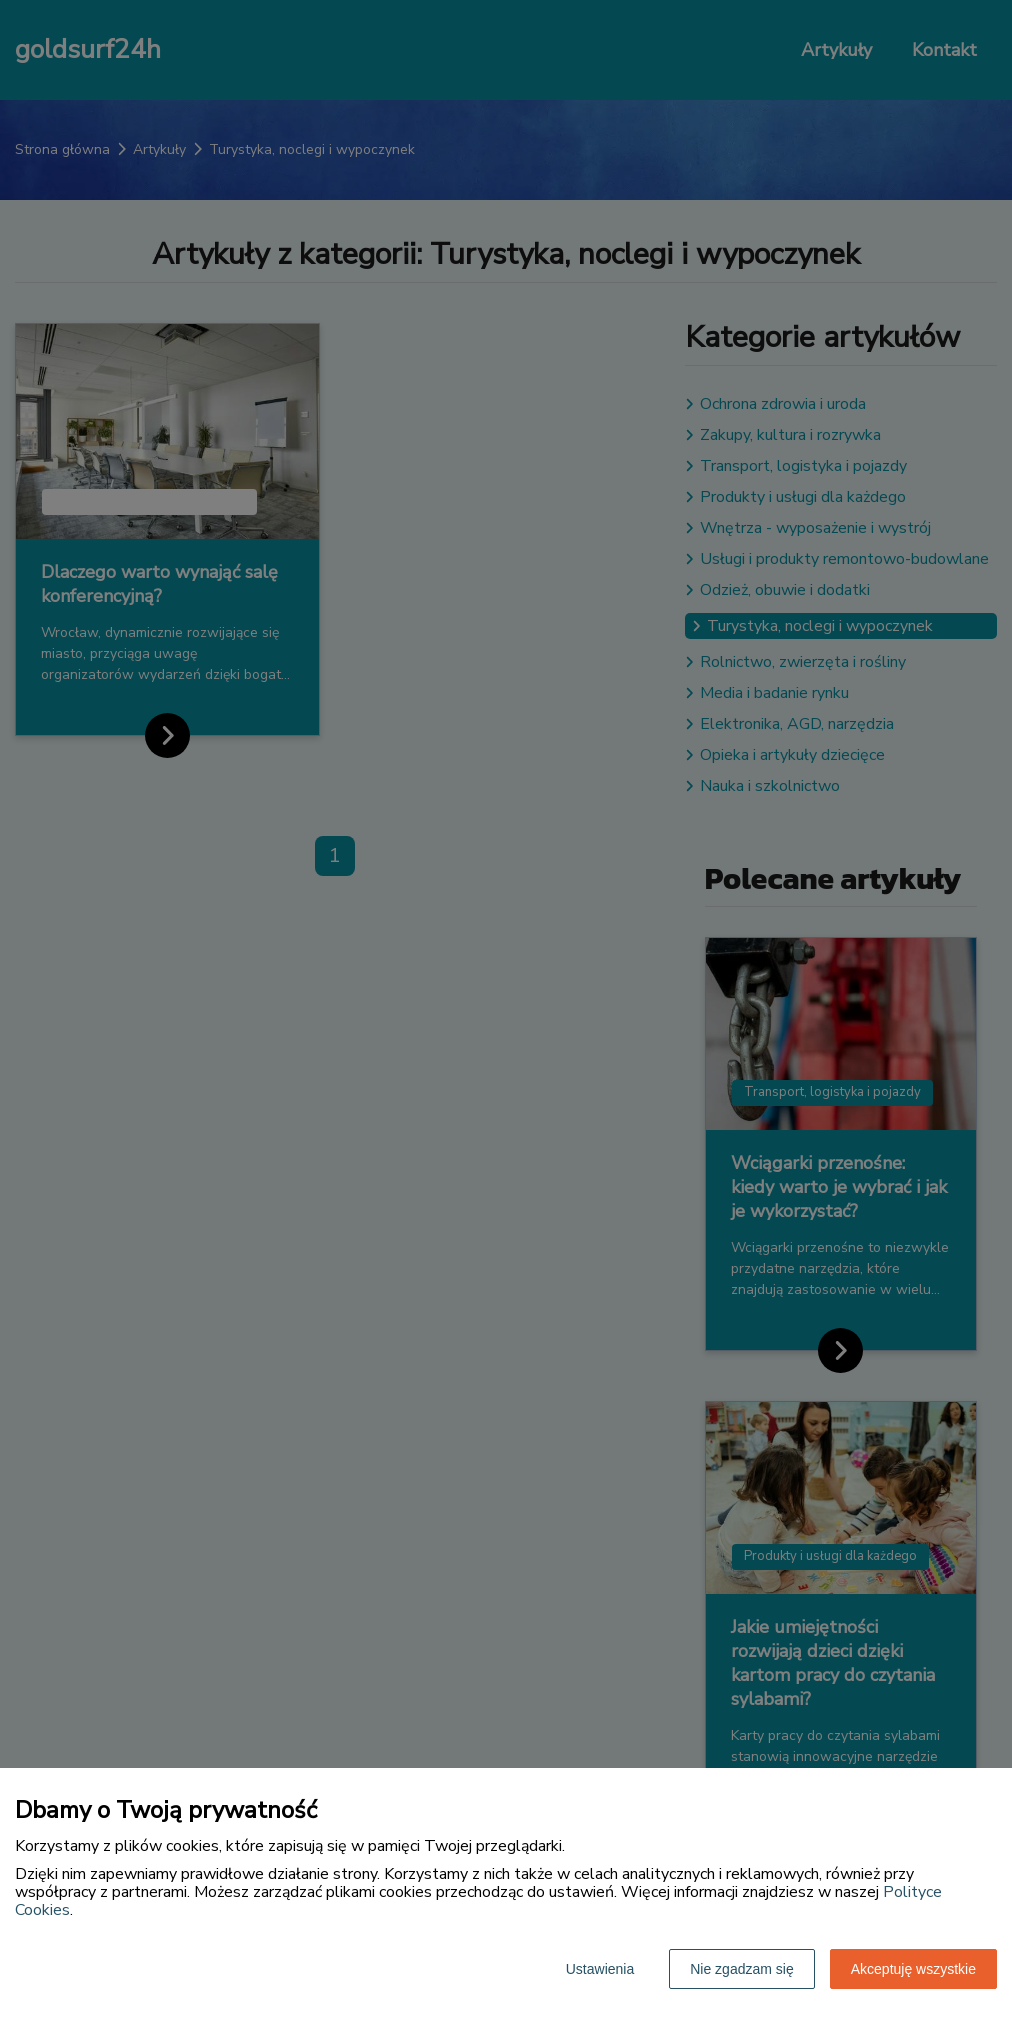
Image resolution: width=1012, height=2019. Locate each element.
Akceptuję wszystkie (913, 1969)
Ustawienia (600, 1969)
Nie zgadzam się (742, 1969)
